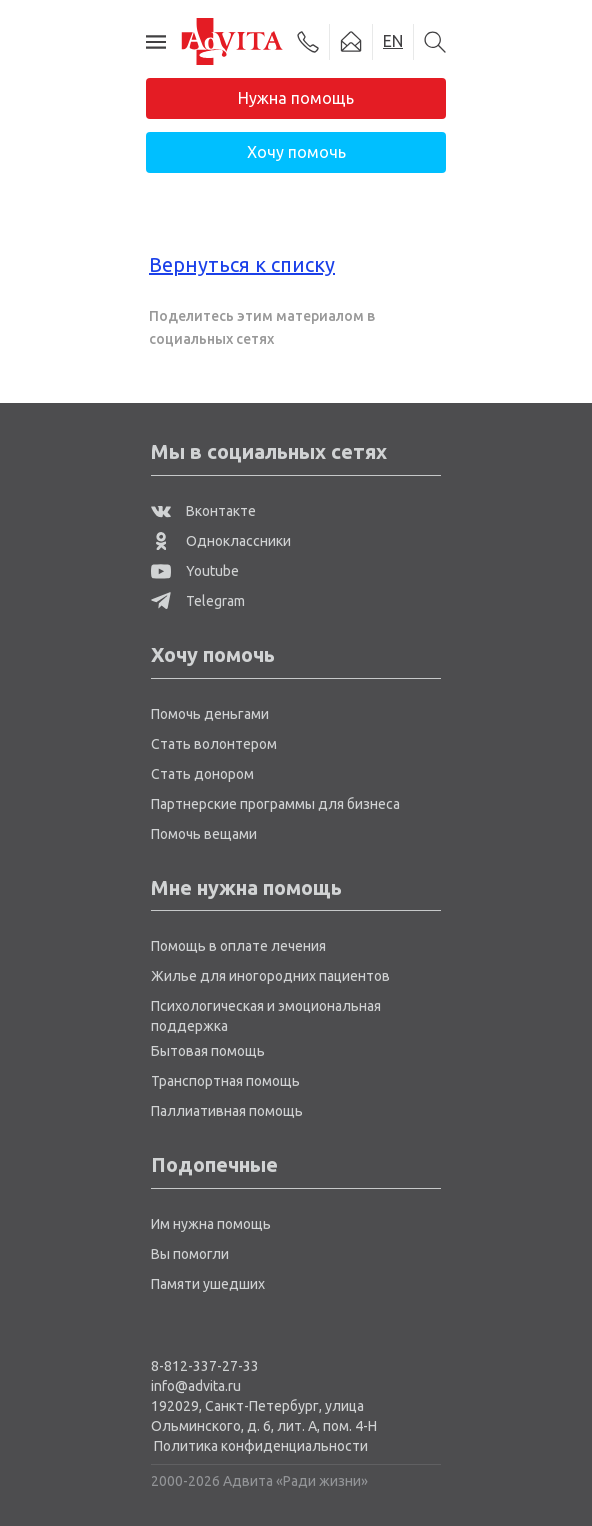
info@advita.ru (196, 1386)
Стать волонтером (214, 744)
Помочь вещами (204, 834)
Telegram (198, 601)
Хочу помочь (296, 152)
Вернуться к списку (242, 264)
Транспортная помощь (225, 1081)
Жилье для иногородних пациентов (270, 976)
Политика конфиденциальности (261, 1446)
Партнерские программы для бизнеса (275, 804)
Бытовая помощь (208, 1051)
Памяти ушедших (208, 1284)
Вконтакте (203, 511)
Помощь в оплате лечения (238, 946)
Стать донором (202, 774)
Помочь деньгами (210, 714)
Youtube (195, 571)
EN (393, 41)
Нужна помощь (296, 98)
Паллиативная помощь (227, 1111)
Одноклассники (221, 541)
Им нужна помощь (211, 1224)
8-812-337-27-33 (205, 1366)
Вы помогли (190, 1254)
